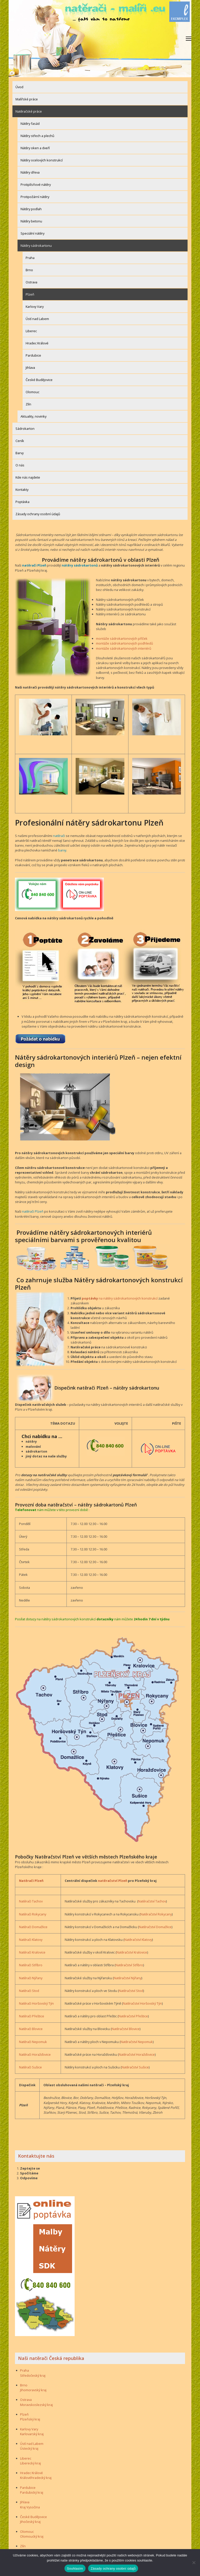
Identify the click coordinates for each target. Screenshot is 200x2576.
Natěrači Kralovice (32, 1952)
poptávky (90, 1298)
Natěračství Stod (131, 1990)
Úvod (19, 87)
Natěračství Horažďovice (137, 2054)
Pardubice (33, 355)
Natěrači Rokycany (32, 1914)
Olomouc (32, 392)
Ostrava (31, 282)
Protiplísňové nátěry (36, 184)
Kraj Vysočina (30, 2507)
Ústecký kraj (29, 2448)
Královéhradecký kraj (36, 2477)
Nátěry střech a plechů (37, 135)
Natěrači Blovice (31, 2028)
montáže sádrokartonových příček (121, 638)
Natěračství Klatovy (138, 1939)
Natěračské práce (28, 111)
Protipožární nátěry (35, 196)
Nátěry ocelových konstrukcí (42, 160)
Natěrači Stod (29, 1990)
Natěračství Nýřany (127, 1977)
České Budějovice (39, 379)
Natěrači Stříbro (30, 1965)
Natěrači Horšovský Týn (36, 2003)
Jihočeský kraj (30, 2521)
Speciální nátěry (32, 233)
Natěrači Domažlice (33, 1926)
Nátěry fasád (30, 123)
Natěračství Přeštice (133, 2016)
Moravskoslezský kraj (36, 2404)
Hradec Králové (37, 343)
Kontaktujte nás (36, 2156)
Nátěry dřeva (30, 172)
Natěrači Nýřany (30, 1977)
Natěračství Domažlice (155, 1926)
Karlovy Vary (35, 306)
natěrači (59, 835)
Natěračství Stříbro (129, 1965)
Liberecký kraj (30, 2463)
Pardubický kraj (31, 2492)
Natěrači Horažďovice (35, 2054)
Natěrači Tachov (31, 1901)
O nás (19, 465)
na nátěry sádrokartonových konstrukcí (128, 1298)
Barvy (19, 453)
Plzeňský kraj (30, 2419)
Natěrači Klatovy (30, 1939)
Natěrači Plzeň (31, 1880)
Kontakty (21, 489)
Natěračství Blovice (126, 2028)
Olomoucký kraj (31, 2536)
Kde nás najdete (27, 477)
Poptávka (22, 501)
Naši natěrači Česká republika (51, 2358)
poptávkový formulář (130, 1474)
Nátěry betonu (31, 221)
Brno (29, 270)
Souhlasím (75, 2568)
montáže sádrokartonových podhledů (124, 643)
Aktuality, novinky (33, 416)
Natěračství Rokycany (156, 1914)
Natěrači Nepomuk (33, 2041)
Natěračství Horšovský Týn (142, 2003)
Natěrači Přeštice (31, 2016)
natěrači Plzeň (32, 1211)
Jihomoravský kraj (33, 2390)
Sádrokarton (25, 428)
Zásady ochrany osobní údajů (37, 514)
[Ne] (193, 2562)
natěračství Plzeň (112, 1880)
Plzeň (30, 294)
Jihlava (30, 367)
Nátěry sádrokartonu (36, 245)
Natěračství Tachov (152, 1901)
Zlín (28, 404)
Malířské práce (26, 99)
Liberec (31, 331)
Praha (30, 257)
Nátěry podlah (31, 209)
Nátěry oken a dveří (35, 148)
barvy (62, 850)
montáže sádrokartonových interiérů (123, 648)
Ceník (19, 440)
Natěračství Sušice (135, 2067)
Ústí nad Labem (37, 318)
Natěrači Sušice (30, 2067)
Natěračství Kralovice (131, 1952)
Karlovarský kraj (32, 2433)
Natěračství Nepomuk (137, 2041)
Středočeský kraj (32, 2375)
